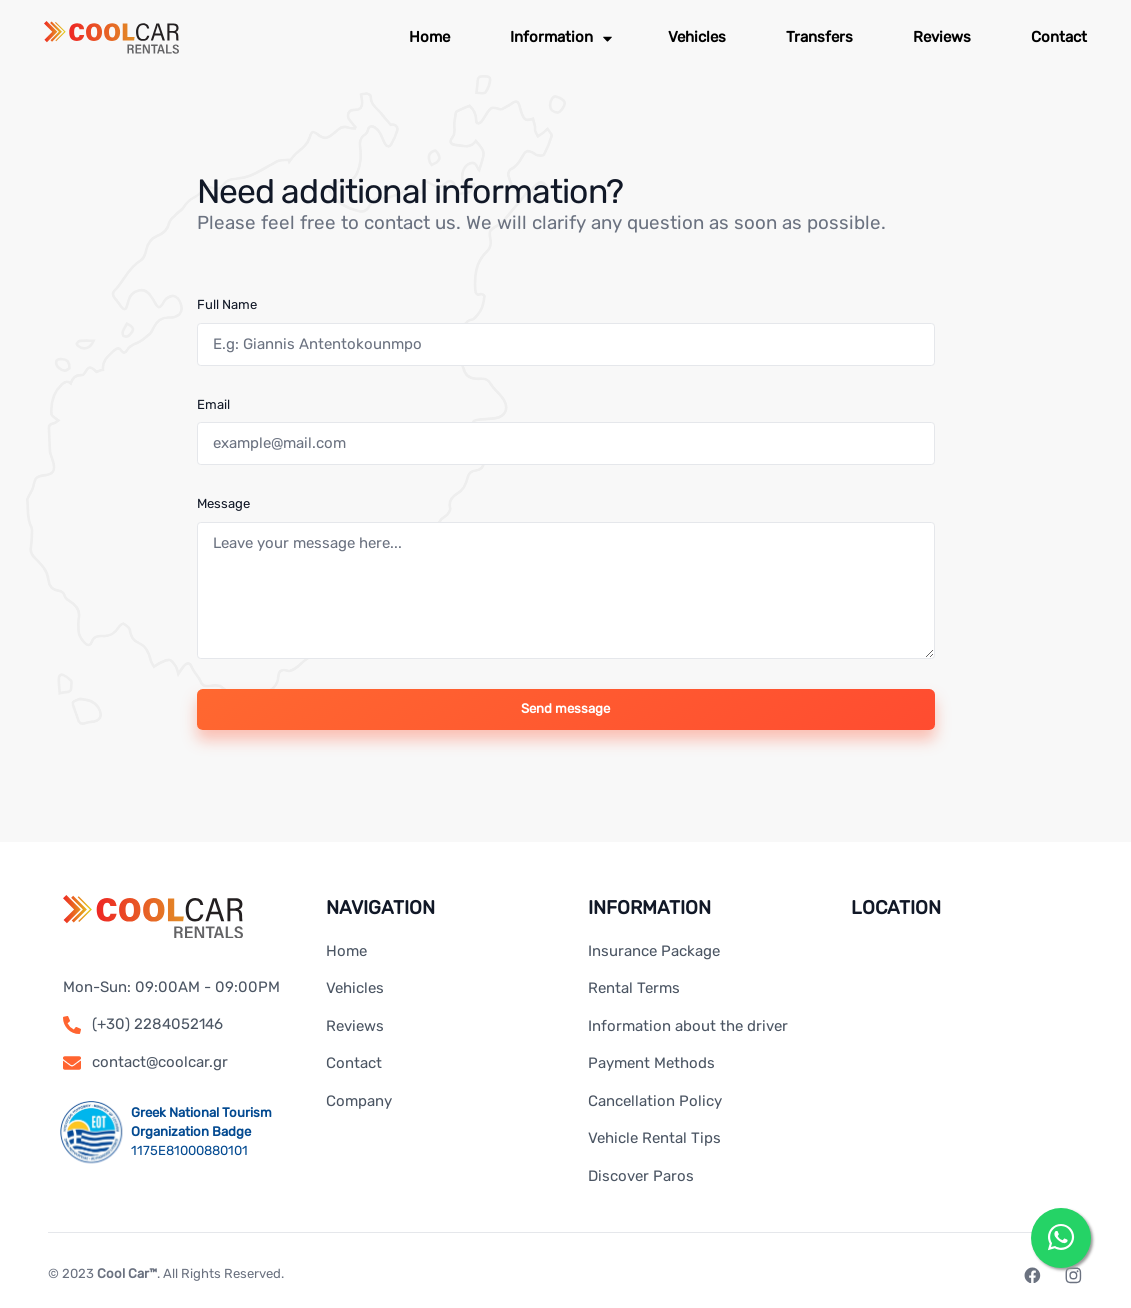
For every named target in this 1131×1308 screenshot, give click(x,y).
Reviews (355, 1026)
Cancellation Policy (655, 1101)
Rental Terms (634, 988)
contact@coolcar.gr (160, 1062)
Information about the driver (688, 1026)
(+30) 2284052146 (157, 1024)
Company (359, 1101)
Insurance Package (654, 951)
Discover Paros (641, 1176)
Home (346, 951)
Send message (565, 708)
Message (223, 503)
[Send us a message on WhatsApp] (1061, 1238)
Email (213, 404)
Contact (354, 1063)
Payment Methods (651, 1063)
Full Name (227, 304)
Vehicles (355, 988)
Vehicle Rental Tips (654, 1138)
